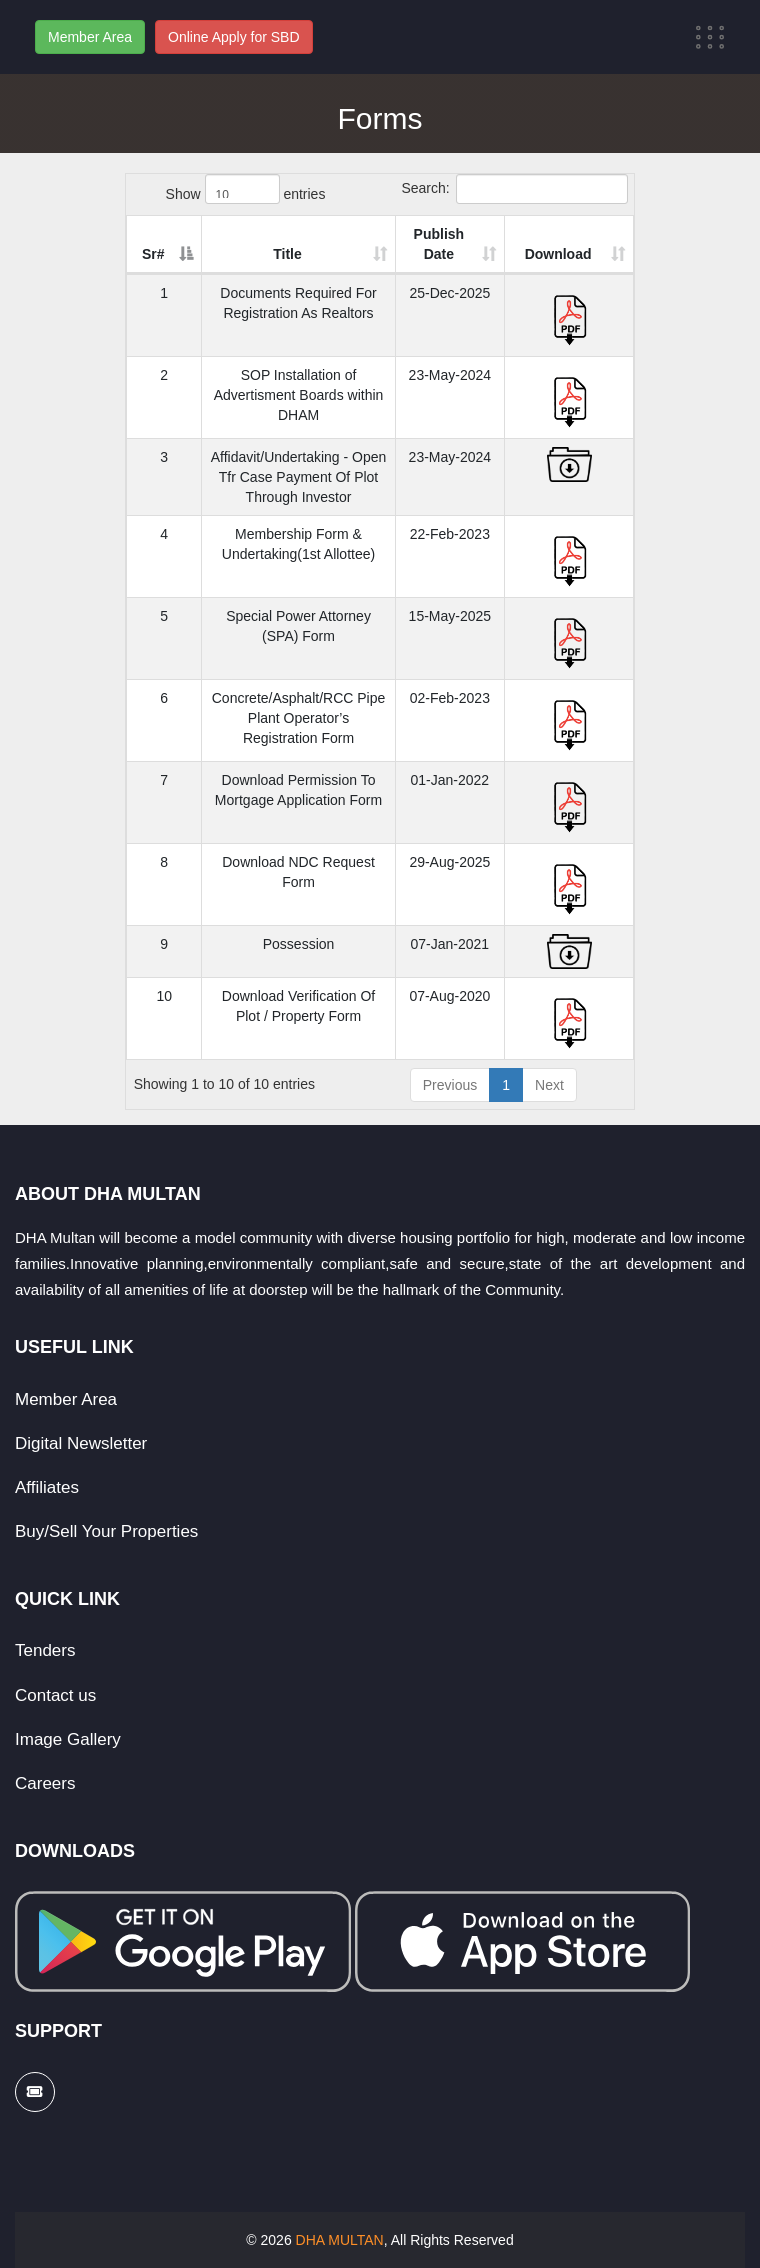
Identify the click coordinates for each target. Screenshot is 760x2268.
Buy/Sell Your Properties (106, 1531)
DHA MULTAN (340, 2240)
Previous (450, 1085)
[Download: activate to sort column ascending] (580, 245)
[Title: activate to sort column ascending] (308, 245)
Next (549, 1085)
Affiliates (47, 1487)
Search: (514, 189)
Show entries (246, 189)
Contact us (55, 1695)
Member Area (90, 37)
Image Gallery (68, 1739)
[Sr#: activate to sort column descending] (158, 245)
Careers (45, 1783)
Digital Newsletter (81, 1443)
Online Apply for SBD (234, 37)
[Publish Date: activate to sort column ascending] (478, 245)
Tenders (45, 1650)
